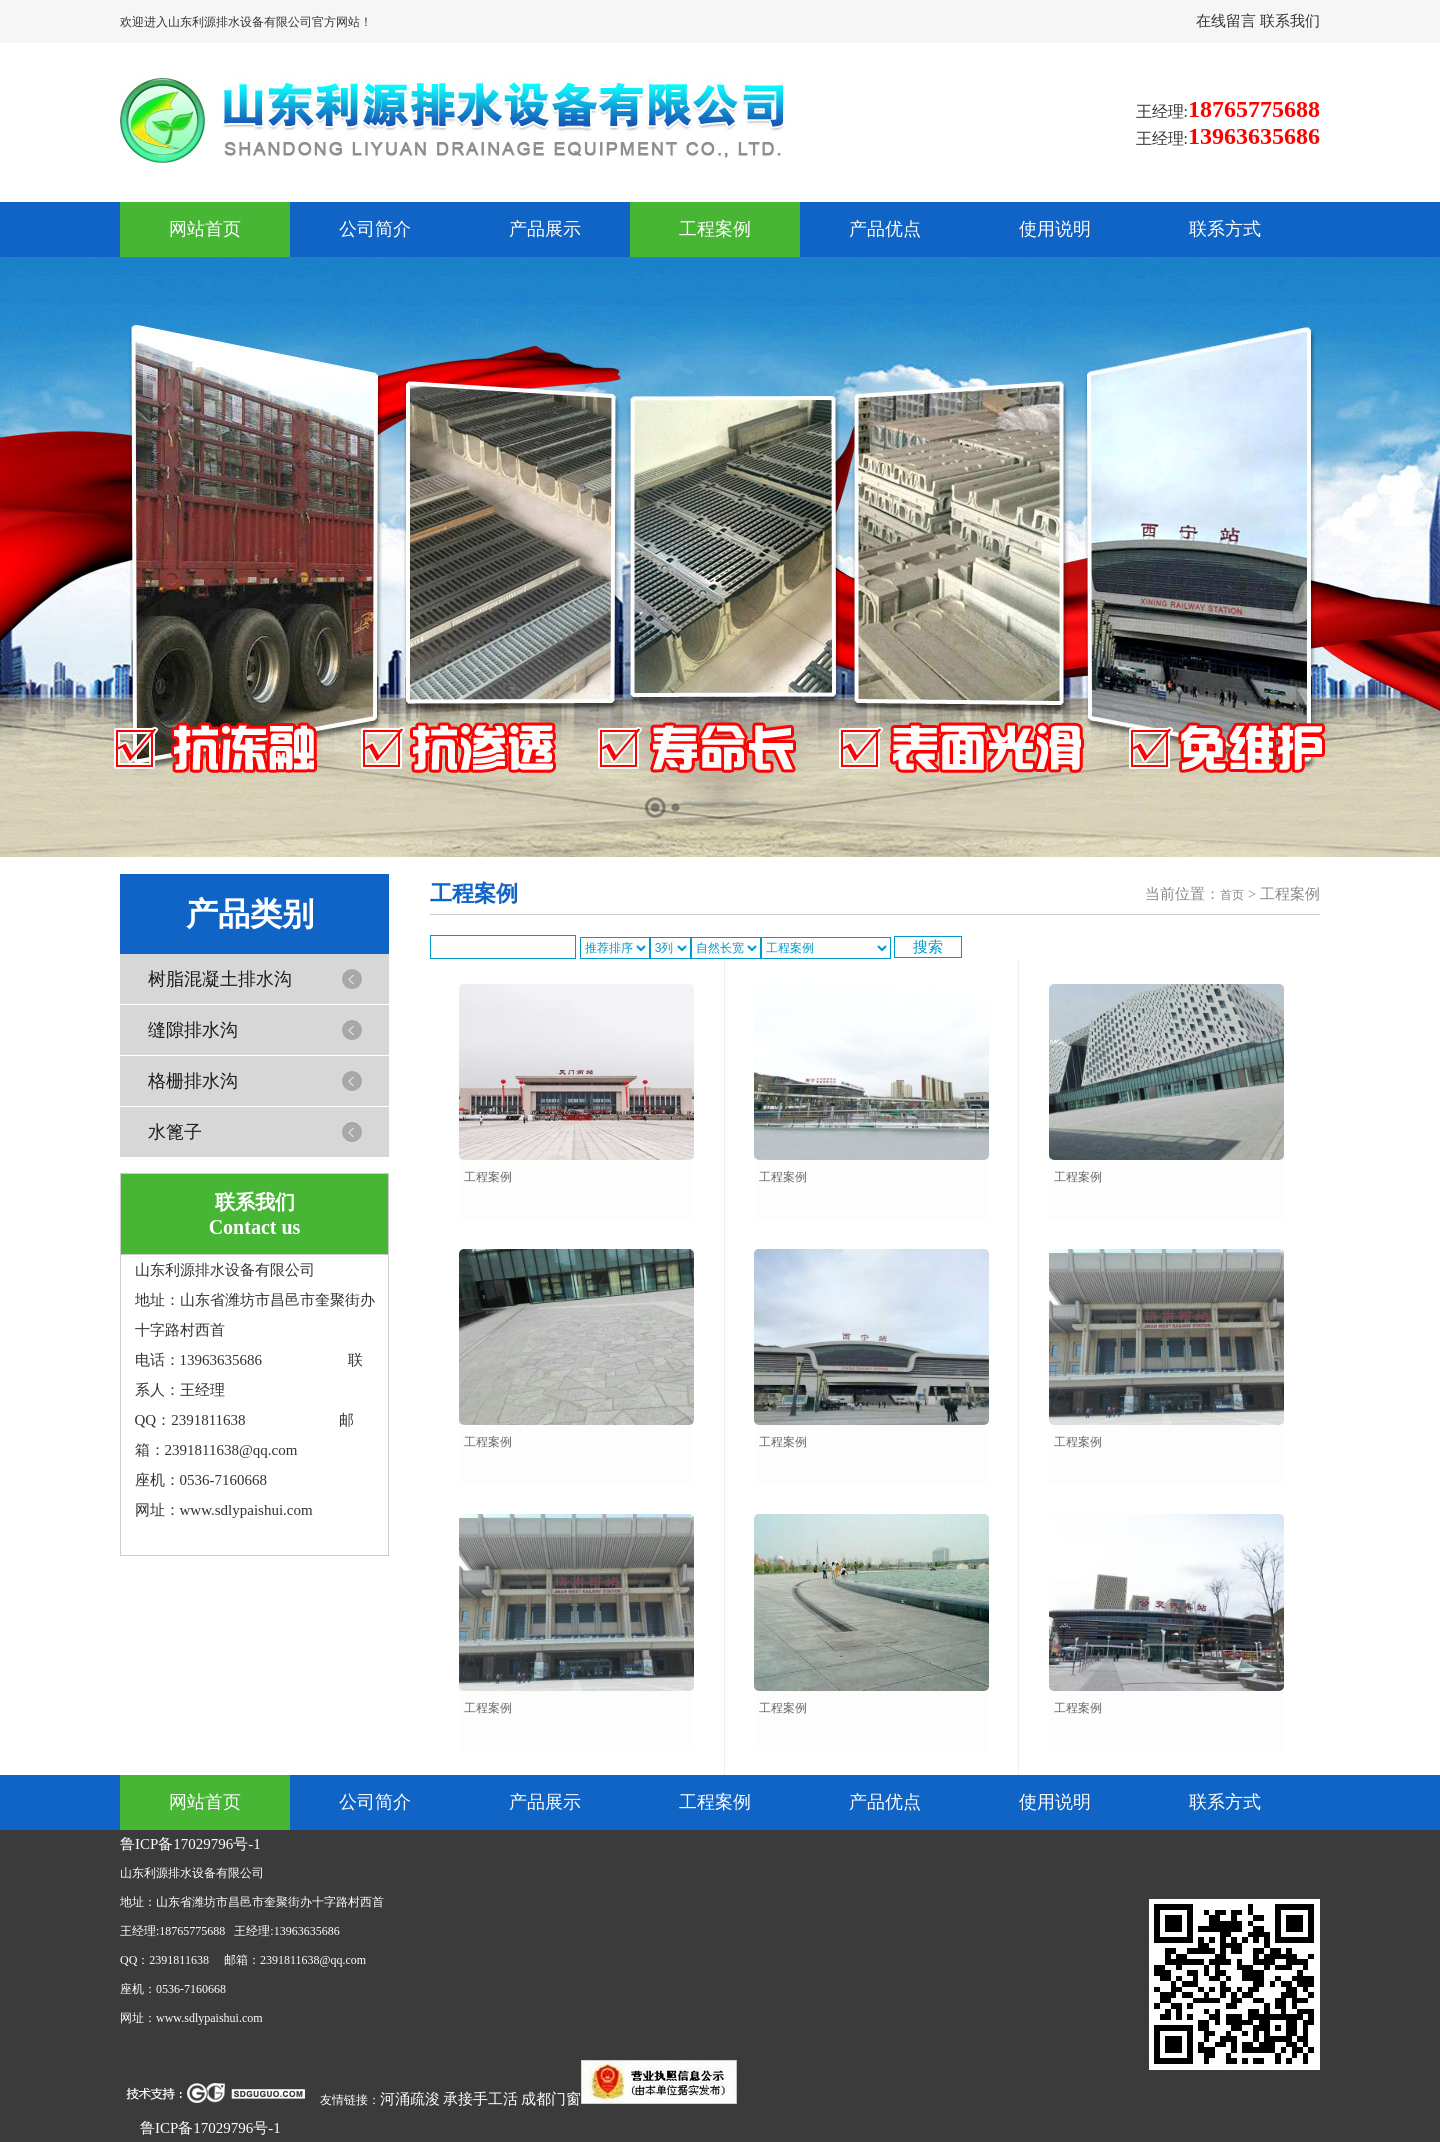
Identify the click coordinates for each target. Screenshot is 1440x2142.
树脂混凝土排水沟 (220, 979)
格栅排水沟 (193, 1081)
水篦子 (175, 1132)
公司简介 (375, 229)
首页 (1232, 895)
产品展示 (545, 229)
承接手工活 (480, 2099)
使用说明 (1055, 229)
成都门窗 (551, 2099)
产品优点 (885, 229)
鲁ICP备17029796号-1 (190, 1844)
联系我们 (1290, 21)
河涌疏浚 (410, 2099)
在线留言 (1228, 21)
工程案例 (715, 229)
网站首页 (205, 229)
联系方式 (1225, 229)
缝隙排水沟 (193, 1030)
